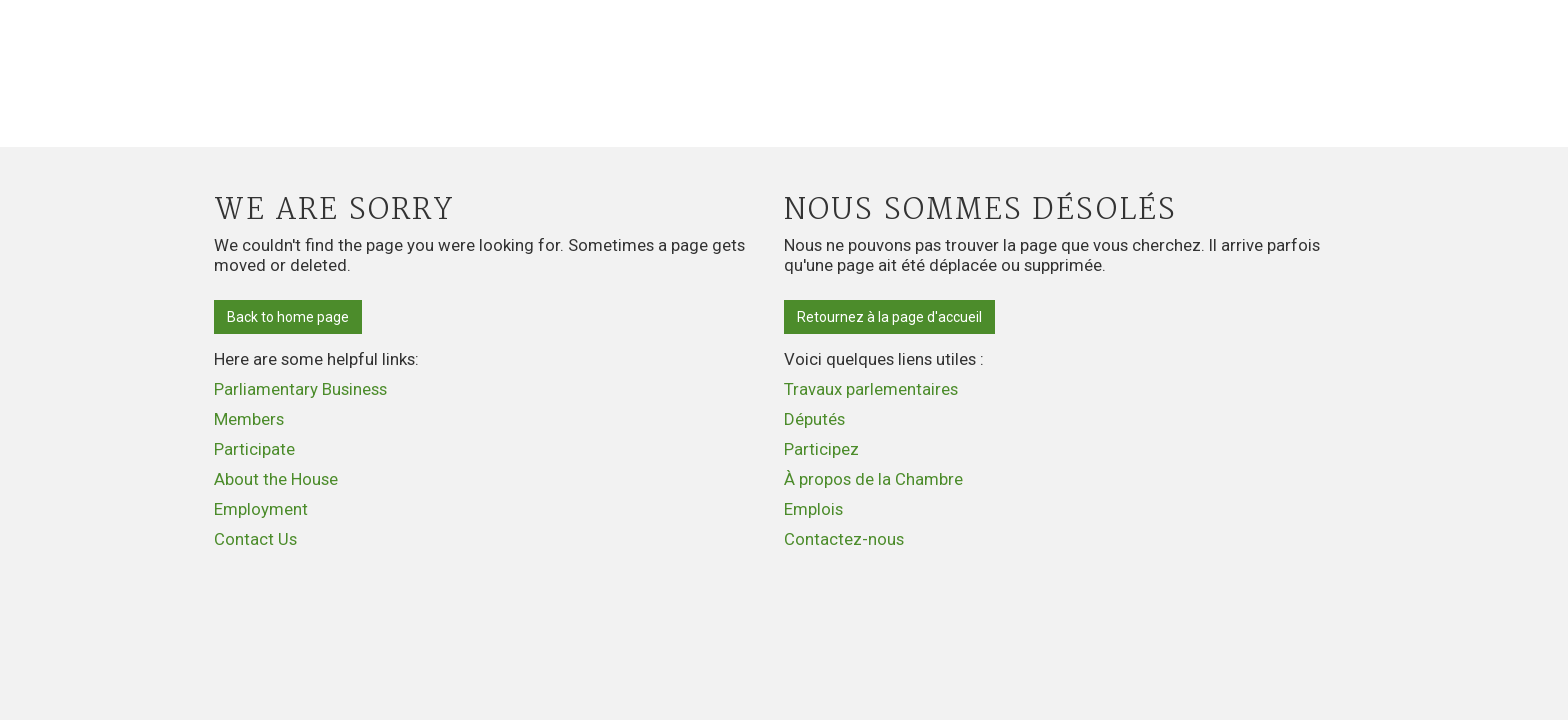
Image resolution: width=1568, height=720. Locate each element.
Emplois (813, 509)
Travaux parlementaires (871, 389)
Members (249, 419)
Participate (254, 449)
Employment (261, 509)
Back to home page (288, 317)
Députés (814, 419)
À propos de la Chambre (873, 479)
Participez (821, 449)
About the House (276, 479)
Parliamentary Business (300, 389)
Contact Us (255, 539)
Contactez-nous (844, 539)
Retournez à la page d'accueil (889, 317)
